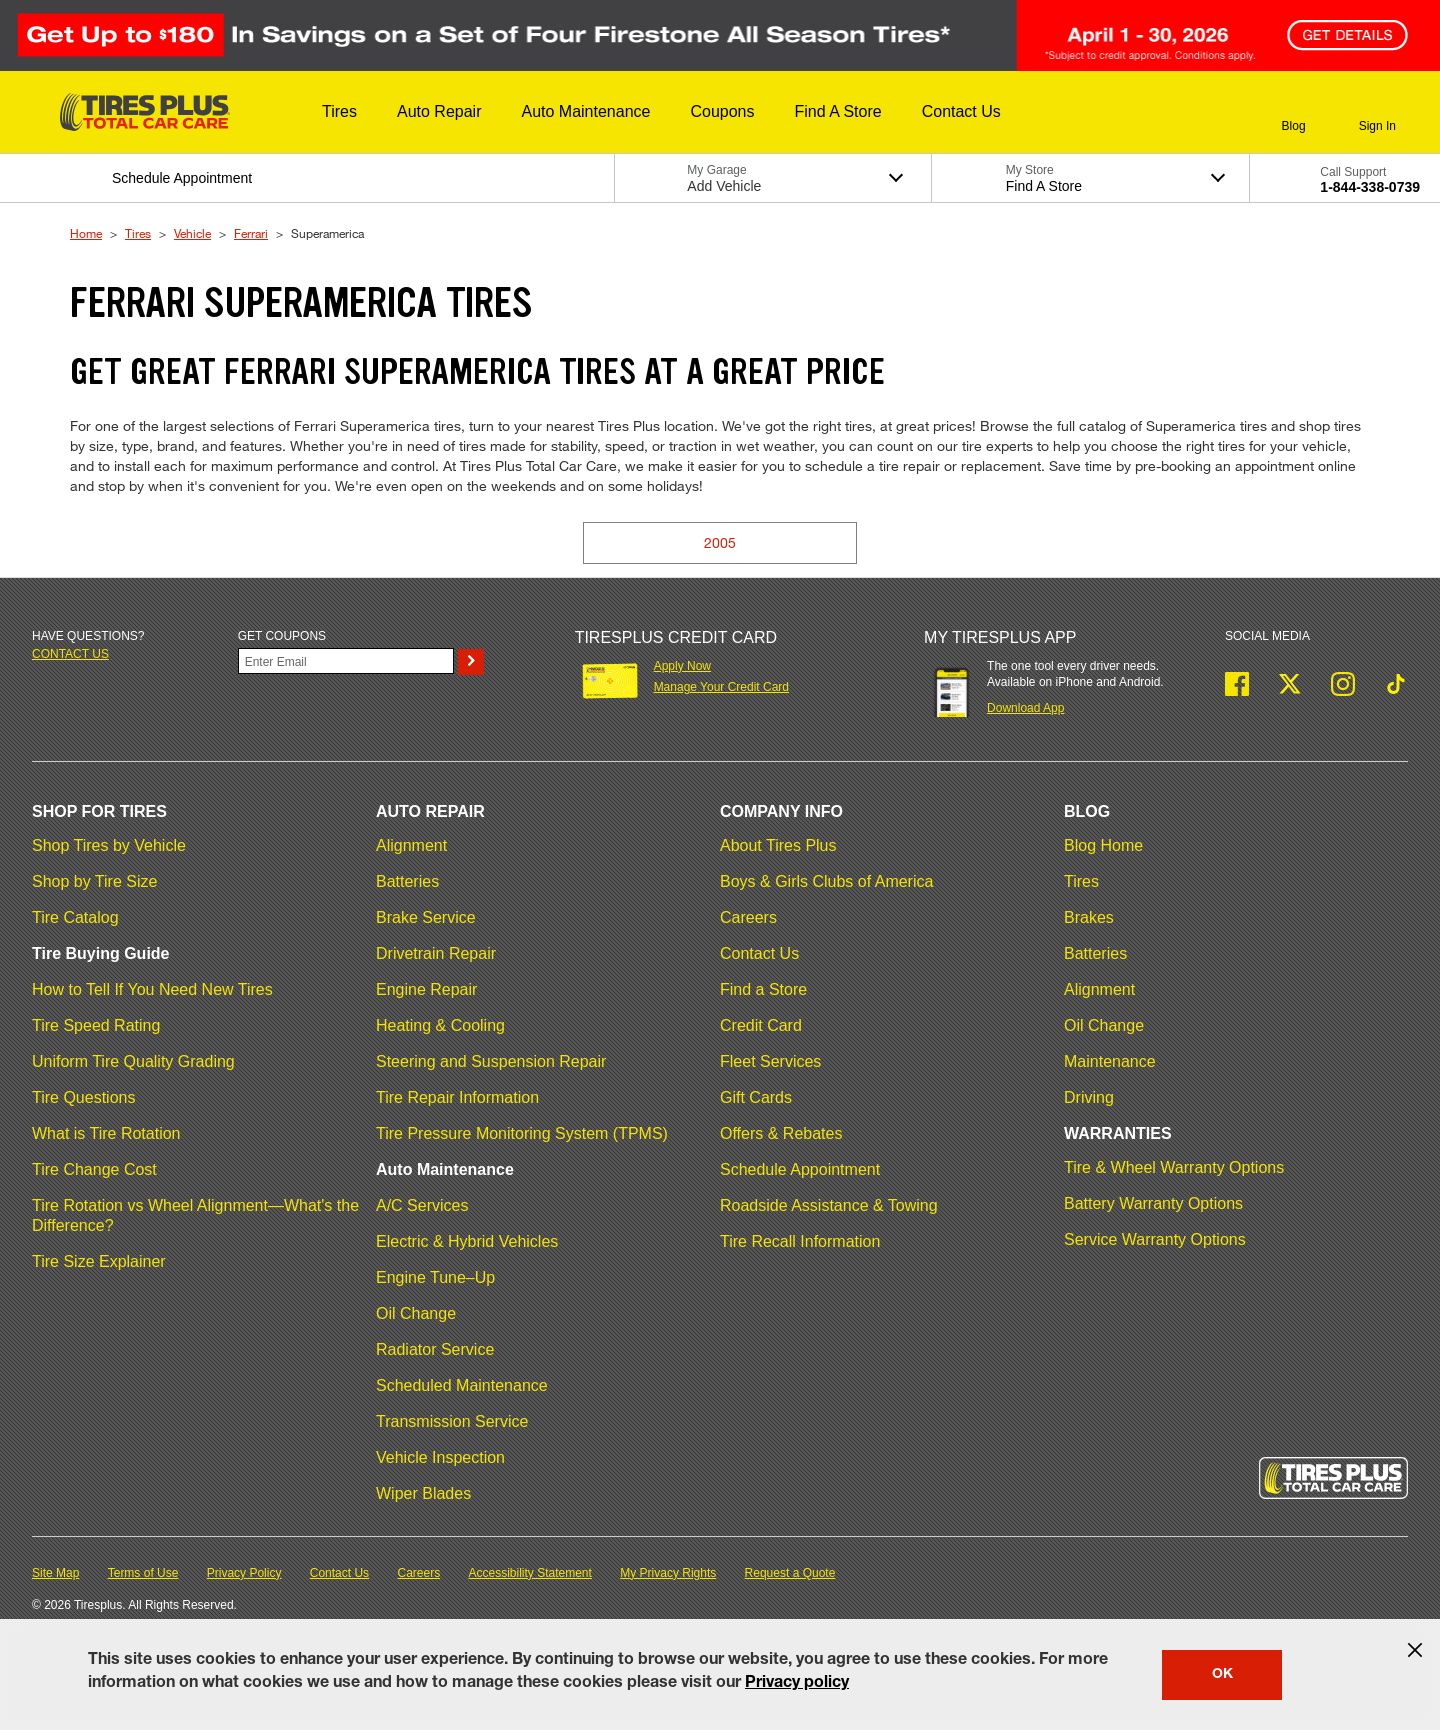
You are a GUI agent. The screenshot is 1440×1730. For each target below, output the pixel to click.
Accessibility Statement (530, 1573)
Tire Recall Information (800, 1241)
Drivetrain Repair (436, 953)
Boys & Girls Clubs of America (826, 881)
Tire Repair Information (457, 1097)
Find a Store (763, 989)
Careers (748, 917)
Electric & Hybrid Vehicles (467, 1241)
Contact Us (759, 953)
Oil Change (416, 1313)
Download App (1025, 708)
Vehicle (192, 233)
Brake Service (426, 917)
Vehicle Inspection (440, 1457)
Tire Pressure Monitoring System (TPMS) (522, 1133)
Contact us (70, 654)
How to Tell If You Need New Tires (152, 989)
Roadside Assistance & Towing (829, 1205)
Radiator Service (435, 1349)
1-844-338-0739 (1370, 187)
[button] (339, 112)
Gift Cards (756, 1097)
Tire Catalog (75, 917)
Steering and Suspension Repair (491, 1061)
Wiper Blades (423, 1493)
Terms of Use (143, 1573)
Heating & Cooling (440, 1025)
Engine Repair (426, 989)
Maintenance (1110, 1061)
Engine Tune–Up (435, 1277)
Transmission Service (452, 1421)
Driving (1089, 1097)
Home (86, 233)
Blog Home (1103, 845)
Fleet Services (770, 1061)
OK (1222, 1675)
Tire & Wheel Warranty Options (1174, 1167)
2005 (720, 542)
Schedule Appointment (800, 1169)
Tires (138, 233)
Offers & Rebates (781, 1133)
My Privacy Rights (668, 1573)
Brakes (1089, 917)
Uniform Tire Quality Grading (133, 1061)
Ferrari (251, 233)
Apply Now (682, 666)
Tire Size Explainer (99, 1261)
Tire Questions (83, 1097)
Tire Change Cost (94, 1169)
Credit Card (761, 1025)
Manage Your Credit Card (721, 687)
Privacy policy (797, 1684)
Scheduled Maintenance (462, 1385)
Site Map (55, 1573)
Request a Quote (790, 1573)
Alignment (411, 845)
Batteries (407, 881)
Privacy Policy (244, 1573)
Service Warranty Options (1155, 1239)
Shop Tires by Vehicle (109, 845)
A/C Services (422, 1205)
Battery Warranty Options (1153, 1203)
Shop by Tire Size (94, 881)
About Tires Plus (778, 845)
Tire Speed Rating (96, 1025)
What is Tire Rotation (106, 1133)
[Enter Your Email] (346, 661)
